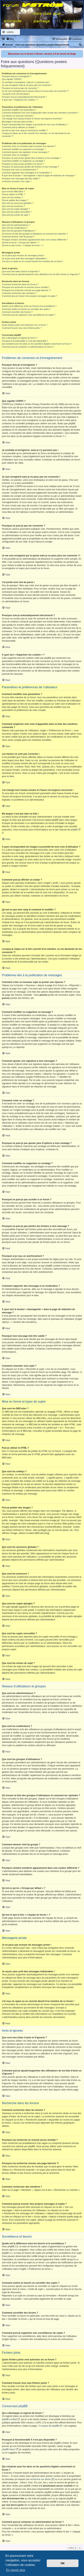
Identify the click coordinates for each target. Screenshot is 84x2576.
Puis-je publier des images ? (15, 200)
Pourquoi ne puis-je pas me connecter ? (20, 88)
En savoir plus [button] (15, 2570)
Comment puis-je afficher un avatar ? (19, 127)
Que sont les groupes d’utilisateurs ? (19, 231)
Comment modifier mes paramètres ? (19, 110)
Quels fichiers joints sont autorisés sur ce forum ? (25, 325)
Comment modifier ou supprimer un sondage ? (23, 161)
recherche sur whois (40, 2479)
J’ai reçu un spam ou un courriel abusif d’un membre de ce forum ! (32, 261)
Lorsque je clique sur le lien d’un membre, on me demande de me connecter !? (36, 134)
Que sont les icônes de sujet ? (16, 215)
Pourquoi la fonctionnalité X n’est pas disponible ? (25, 341)
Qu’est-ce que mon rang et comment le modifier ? (25, 130)
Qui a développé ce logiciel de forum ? (19, 338)
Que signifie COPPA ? (12, 79)
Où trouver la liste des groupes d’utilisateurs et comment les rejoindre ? (35, 234)
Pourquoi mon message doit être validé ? (21, 178)
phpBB (74, 829)
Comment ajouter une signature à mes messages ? (25, 152)
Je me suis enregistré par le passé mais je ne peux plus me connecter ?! (35, 91)
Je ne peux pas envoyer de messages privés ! (23, 255)
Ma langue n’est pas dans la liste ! (17, 121)
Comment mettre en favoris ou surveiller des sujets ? (26, 309)
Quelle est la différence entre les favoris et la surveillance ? (29, 306)
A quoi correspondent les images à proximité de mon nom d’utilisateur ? (35, 124)
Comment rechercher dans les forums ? (20, 284)
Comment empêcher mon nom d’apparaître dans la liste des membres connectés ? (40, 113)
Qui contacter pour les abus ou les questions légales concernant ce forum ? (37, 344)
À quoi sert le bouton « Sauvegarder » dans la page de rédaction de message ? (38, 175)
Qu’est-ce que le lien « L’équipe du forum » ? (22, 245)
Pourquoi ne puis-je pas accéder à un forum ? (23, 164)
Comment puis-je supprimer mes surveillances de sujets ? (28, 315)
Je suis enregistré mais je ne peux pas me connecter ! (27, 85)
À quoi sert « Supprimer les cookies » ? (20, 100)
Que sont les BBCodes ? (13, 191)
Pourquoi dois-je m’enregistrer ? (17, 76)
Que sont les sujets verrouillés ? (17, 212)
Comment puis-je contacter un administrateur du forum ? (28, 347)
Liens (10, 31)
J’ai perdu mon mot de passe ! (16, 94)
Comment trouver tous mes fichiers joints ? (21, 328)
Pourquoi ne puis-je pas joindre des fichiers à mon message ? (30, 167)
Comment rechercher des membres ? (19, 293)
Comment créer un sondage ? (16, 155)
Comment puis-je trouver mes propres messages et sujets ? (29, 296)
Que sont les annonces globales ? (17, 203)
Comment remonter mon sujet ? (16, 181)
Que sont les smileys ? (12, 197)
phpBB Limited (9, 2419)
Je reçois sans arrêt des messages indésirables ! (24, 258)
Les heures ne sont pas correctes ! (18, 116)
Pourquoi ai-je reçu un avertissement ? (20, 169)
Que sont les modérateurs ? (15, 228)
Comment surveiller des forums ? (17, 312)
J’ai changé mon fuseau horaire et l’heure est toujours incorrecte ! (32, 118)
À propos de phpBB (49, 2425)
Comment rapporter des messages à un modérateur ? (27, 172)
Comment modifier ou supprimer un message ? (23, 149)
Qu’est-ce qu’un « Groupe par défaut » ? (20, 242)
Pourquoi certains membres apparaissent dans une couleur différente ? (35, 239)
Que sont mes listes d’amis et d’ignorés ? (21, 271)
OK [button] (63, 2563)
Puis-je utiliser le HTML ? (13, 194)
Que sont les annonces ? (13, 206)
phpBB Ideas (8, 2449)
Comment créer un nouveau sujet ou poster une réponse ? (29, 146)
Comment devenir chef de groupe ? (18, 236)
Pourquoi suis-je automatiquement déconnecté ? (24, 97)
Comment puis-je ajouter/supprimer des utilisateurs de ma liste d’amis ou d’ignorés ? (41, 274)
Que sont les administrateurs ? (16, 225)
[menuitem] (10, 39)
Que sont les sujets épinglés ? (16, 209)
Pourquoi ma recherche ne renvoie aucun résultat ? (25, 287)
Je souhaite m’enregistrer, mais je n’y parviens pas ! (26, 82)
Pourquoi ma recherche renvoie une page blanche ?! (26, 290)
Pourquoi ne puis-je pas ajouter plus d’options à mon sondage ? (31, 158)
